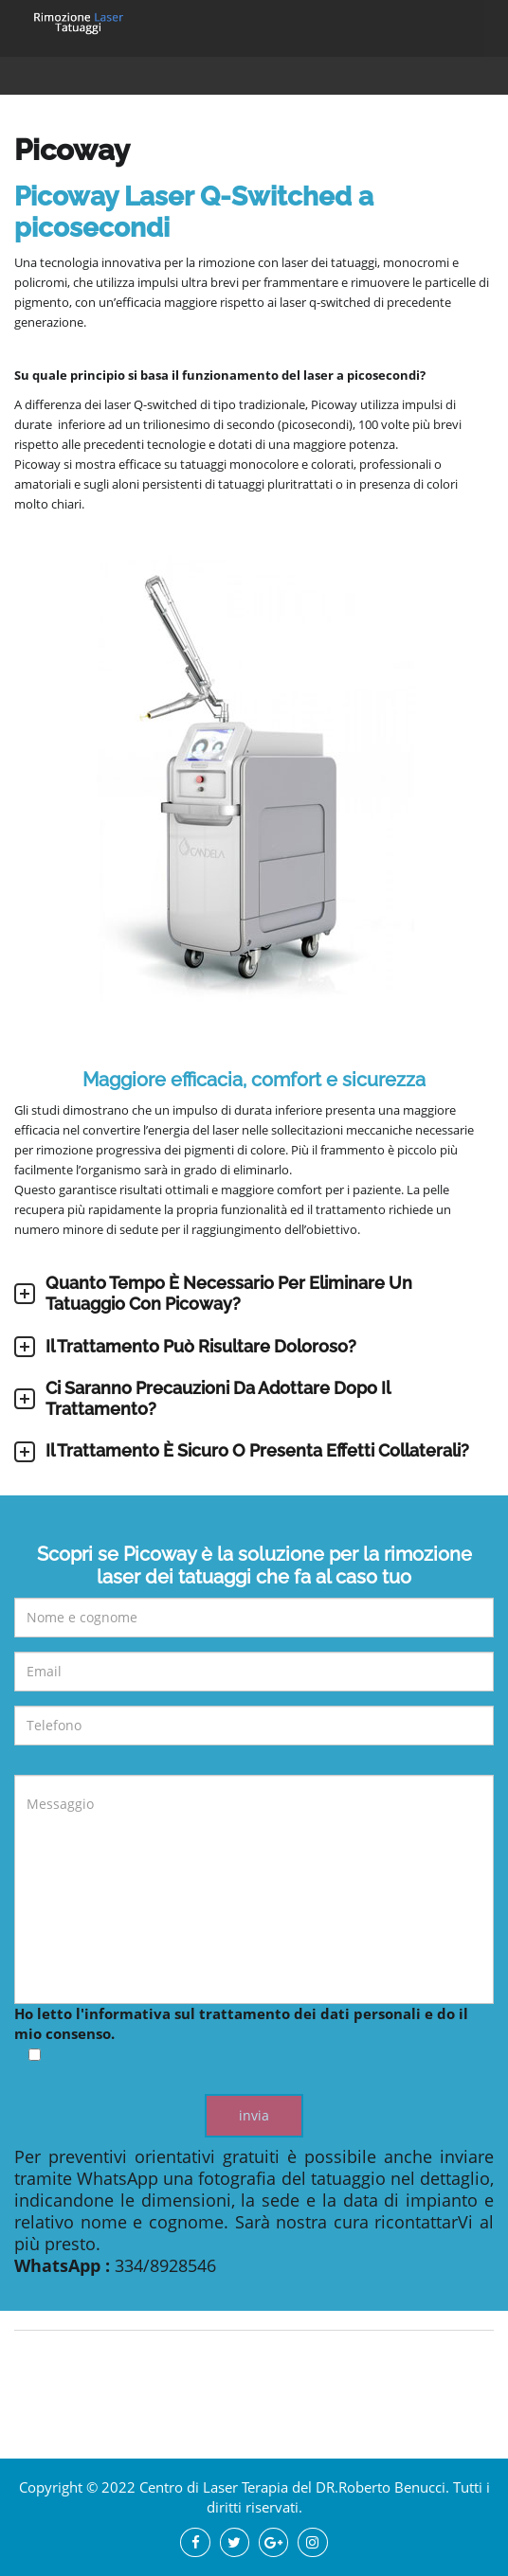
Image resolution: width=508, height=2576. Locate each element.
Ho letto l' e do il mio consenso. (254, 2035)
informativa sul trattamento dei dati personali (252, 2013)
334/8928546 (165, 2265)
